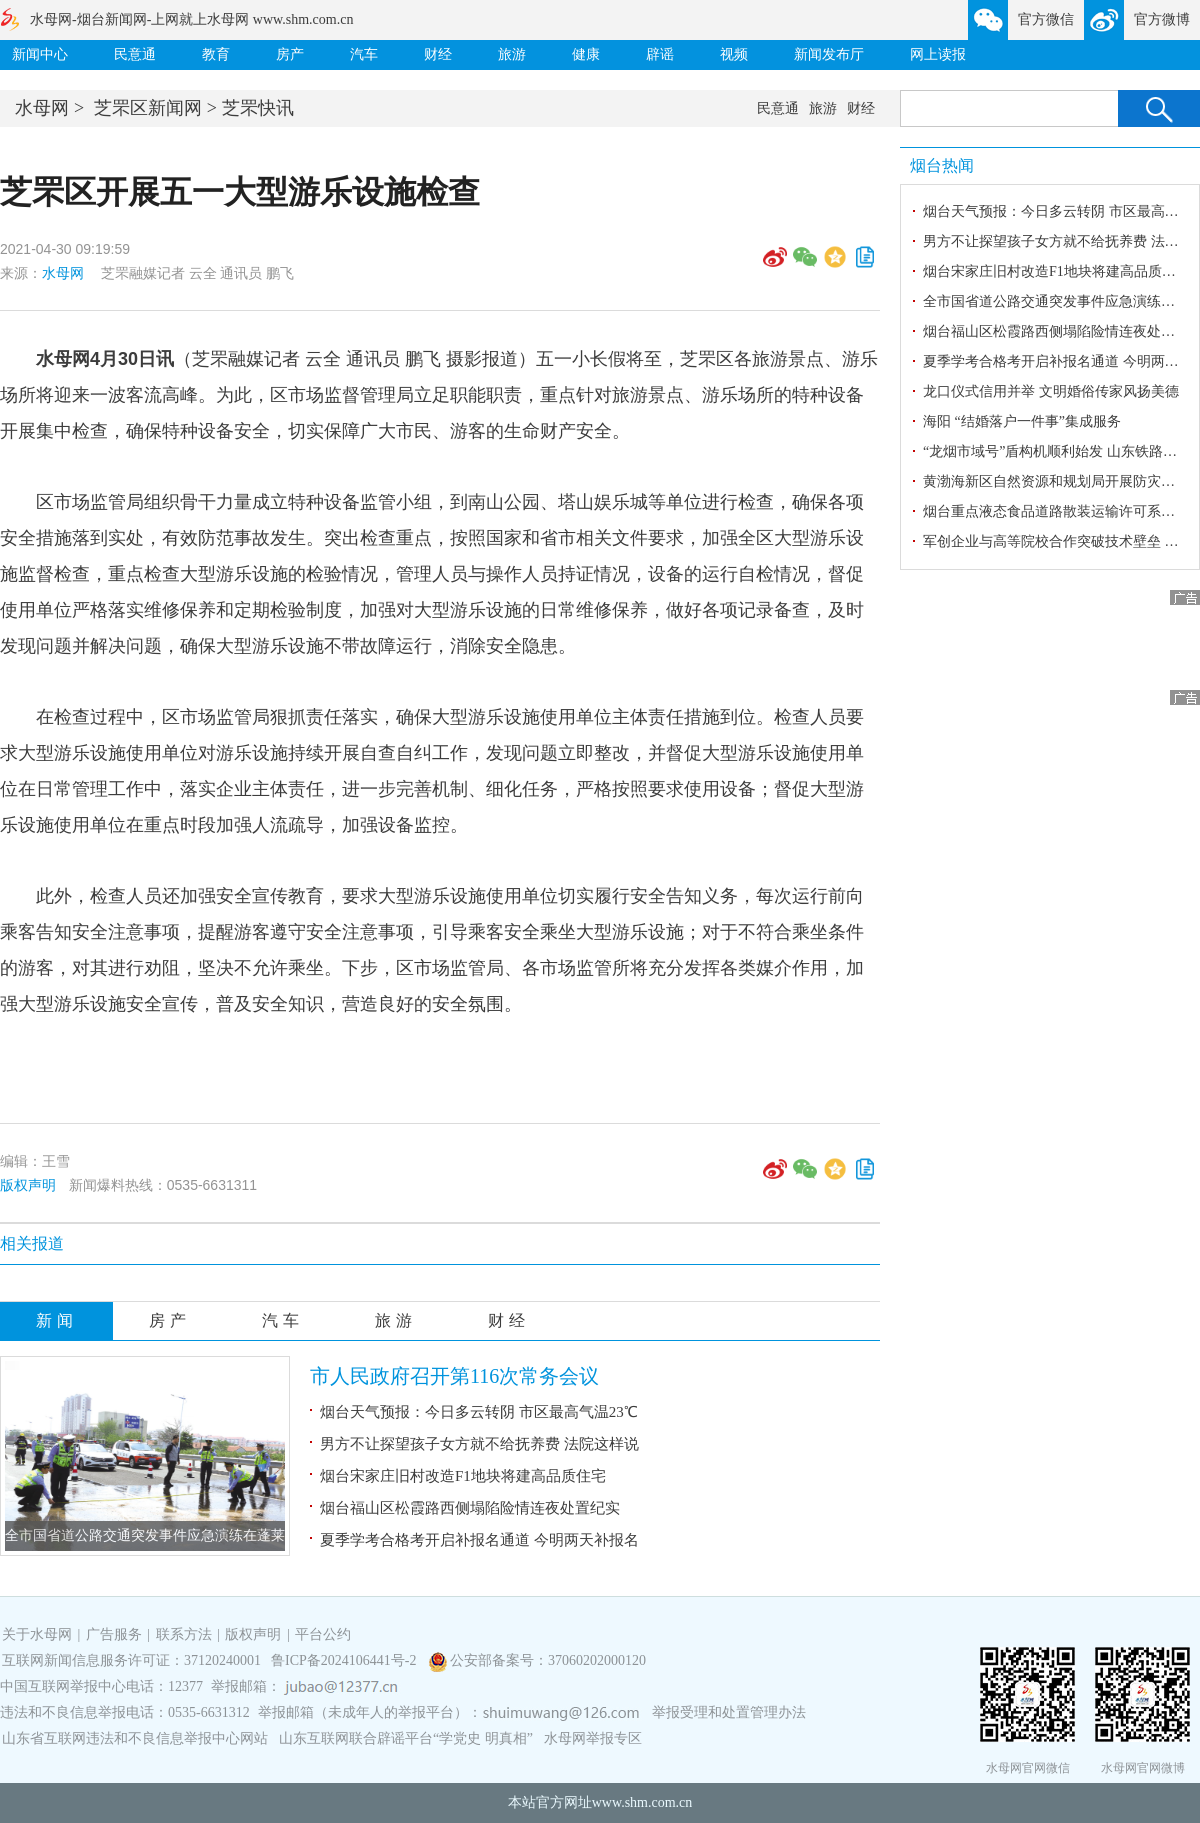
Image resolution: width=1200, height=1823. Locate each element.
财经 (438, 54)
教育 (216, 54)
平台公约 (323, 1634)
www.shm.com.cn (642, 1802)
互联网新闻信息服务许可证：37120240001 (131, 1660)
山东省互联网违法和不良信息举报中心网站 (135, 1738)
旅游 (512, 54)
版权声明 (28, 1185)
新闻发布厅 (829, 54)
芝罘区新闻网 (148, 108)
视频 (734, 54)
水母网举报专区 (593, 1738)
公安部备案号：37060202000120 (548, 1660)
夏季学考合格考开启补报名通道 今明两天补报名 (479, 1540)
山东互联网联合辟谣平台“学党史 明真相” (406, 1738)
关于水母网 (39, 1634)
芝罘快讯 (258, 108)
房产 (290, 54)
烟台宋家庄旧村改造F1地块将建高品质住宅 (463, 1476)
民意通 (135, 54)
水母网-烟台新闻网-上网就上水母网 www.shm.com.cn (191, 19)
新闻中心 (40, 54)
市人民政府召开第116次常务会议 (454, 1376)
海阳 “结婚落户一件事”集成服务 (1022, 421)
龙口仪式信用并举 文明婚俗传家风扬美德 (1051, 391)
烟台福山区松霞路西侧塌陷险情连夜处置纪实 (470, 1508)
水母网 (42, 108)
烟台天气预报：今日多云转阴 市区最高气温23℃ (479, 1412)
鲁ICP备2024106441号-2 (345, 1660)
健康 (586, 54)
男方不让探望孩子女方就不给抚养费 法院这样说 (479, 1444)
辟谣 (660, 54)
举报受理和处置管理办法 (729, 1712)
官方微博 (1162, 19)
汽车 (364, 54)
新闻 (57, 1320)
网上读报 (938, 54)
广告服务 (114, 1634)
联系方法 (184, 1634)
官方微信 (1046, 19)
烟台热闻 (942, 165)
